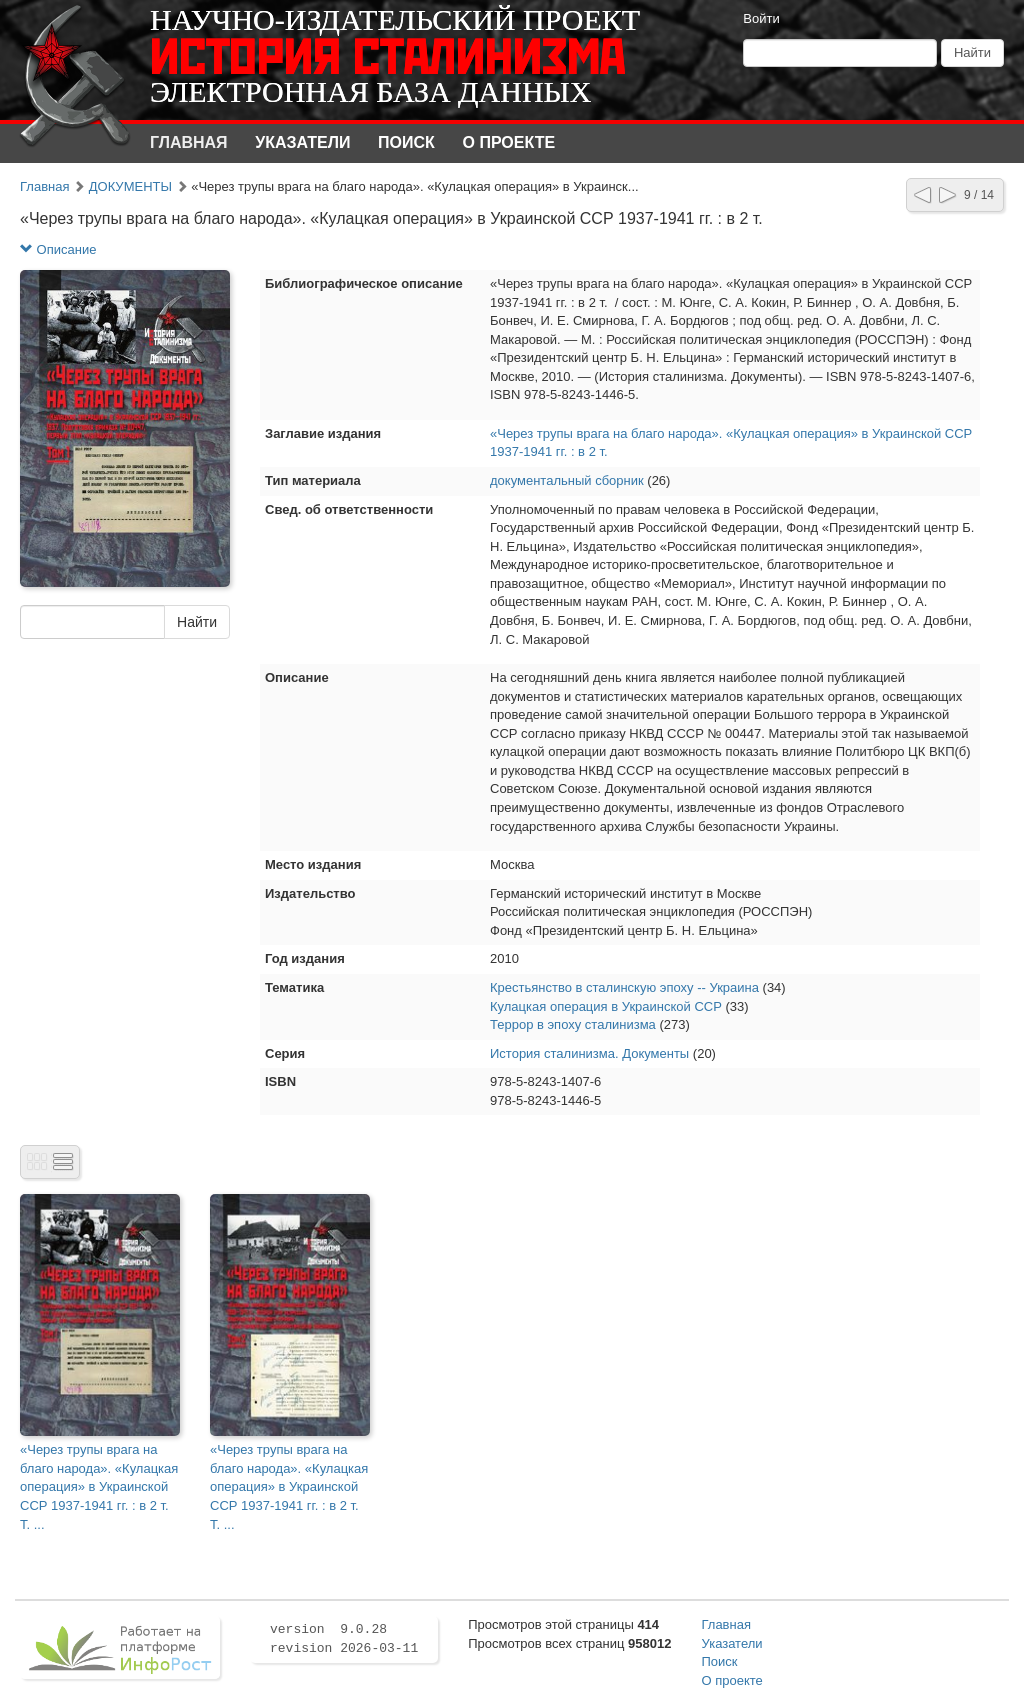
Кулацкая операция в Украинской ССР (606, 1006)
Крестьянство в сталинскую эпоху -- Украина (624, 987)
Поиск (406, 142)
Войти (761, 18)
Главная (189, 142)
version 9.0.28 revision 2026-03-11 (344, 1639)
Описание (58, 249)
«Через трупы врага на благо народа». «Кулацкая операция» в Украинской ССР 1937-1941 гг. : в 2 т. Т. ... (99, 1486)
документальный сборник (567, 480)
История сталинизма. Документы (589, 1053)
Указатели (302, 142)
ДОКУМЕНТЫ (130, 186)
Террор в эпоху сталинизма (573, 1024)
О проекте (509, 142)
